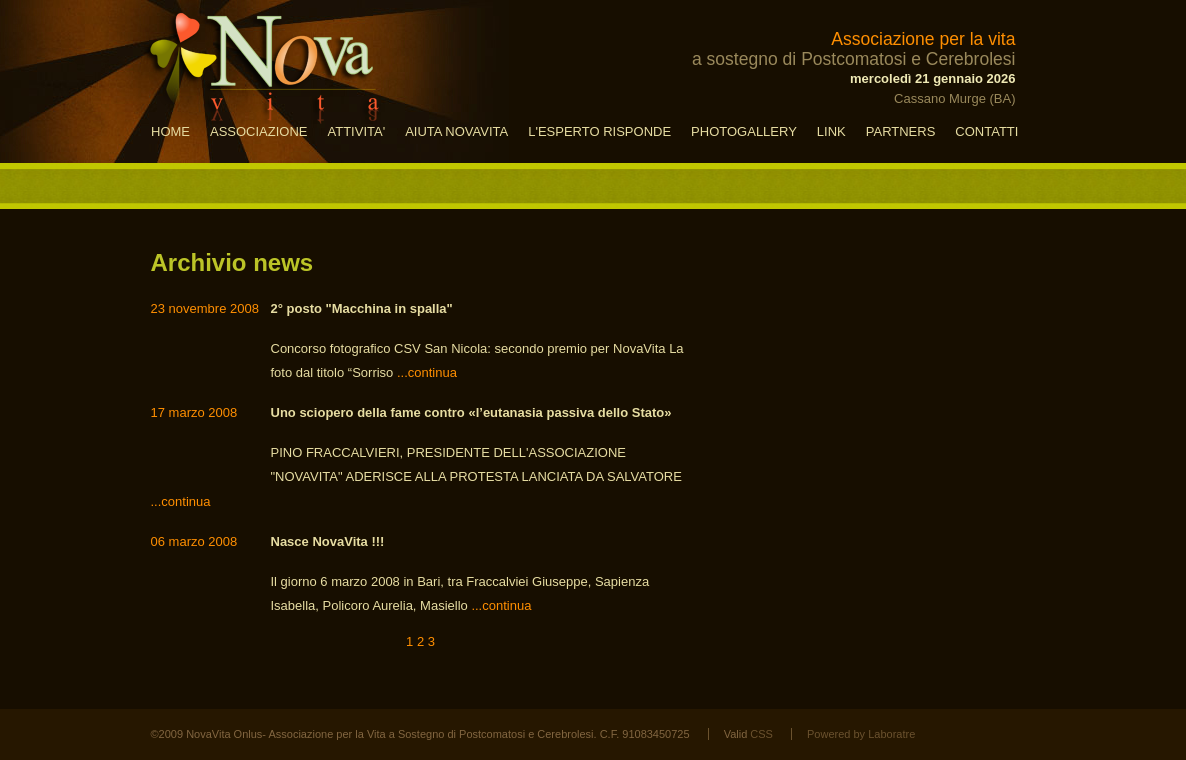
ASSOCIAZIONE (259, 131)
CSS (761, 734)
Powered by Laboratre (861, 734)
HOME (170, 131)
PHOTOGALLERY (744, 131)
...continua (427, 372)
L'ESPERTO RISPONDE (599, 131)
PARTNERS (901, 131)
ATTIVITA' (357, 131)
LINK (831, 131)
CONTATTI (986, 131)
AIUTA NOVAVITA (456, 131)
